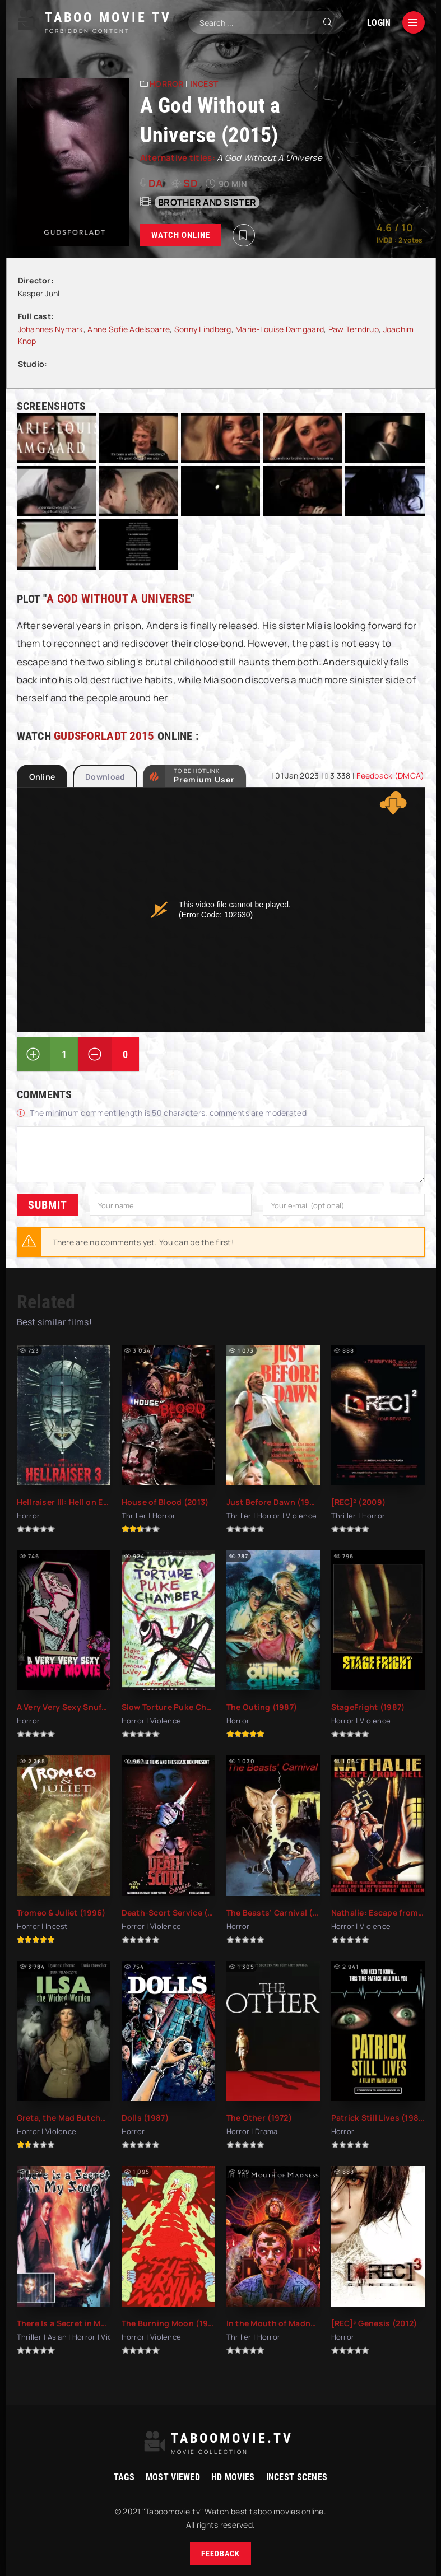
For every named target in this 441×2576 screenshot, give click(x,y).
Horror (167, 83)
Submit (47, 1205)
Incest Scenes (297, 2477)
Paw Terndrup (353, 329)
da (155, 183)
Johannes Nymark (50, 329)
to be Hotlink (204, 776)
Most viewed (173, 2477)
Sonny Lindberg (202, 329)
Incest (204, 83)
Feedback (220, 2553)
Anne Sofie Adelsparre (128, 329)
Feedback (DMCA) (390, 775)
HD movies (233, 2477)
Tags (124, 2477)
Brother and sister (207, 202)
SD (190, 183)
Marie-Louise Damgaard (279, 329)
